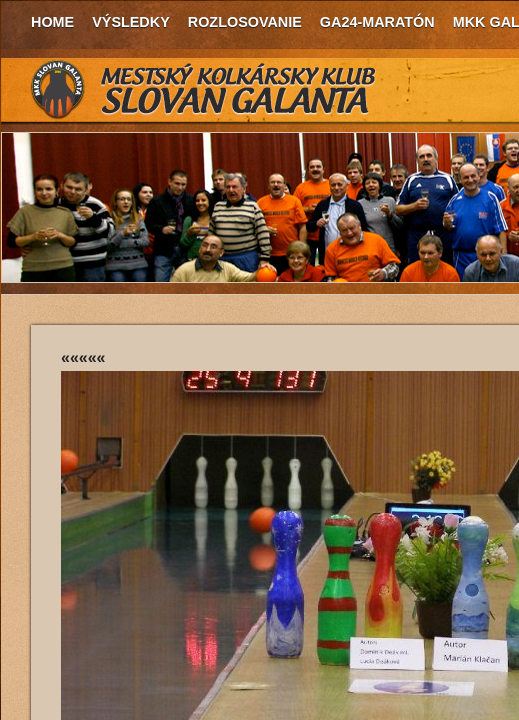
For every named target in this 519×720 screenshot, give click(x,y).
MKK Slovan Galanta (204, 90)
